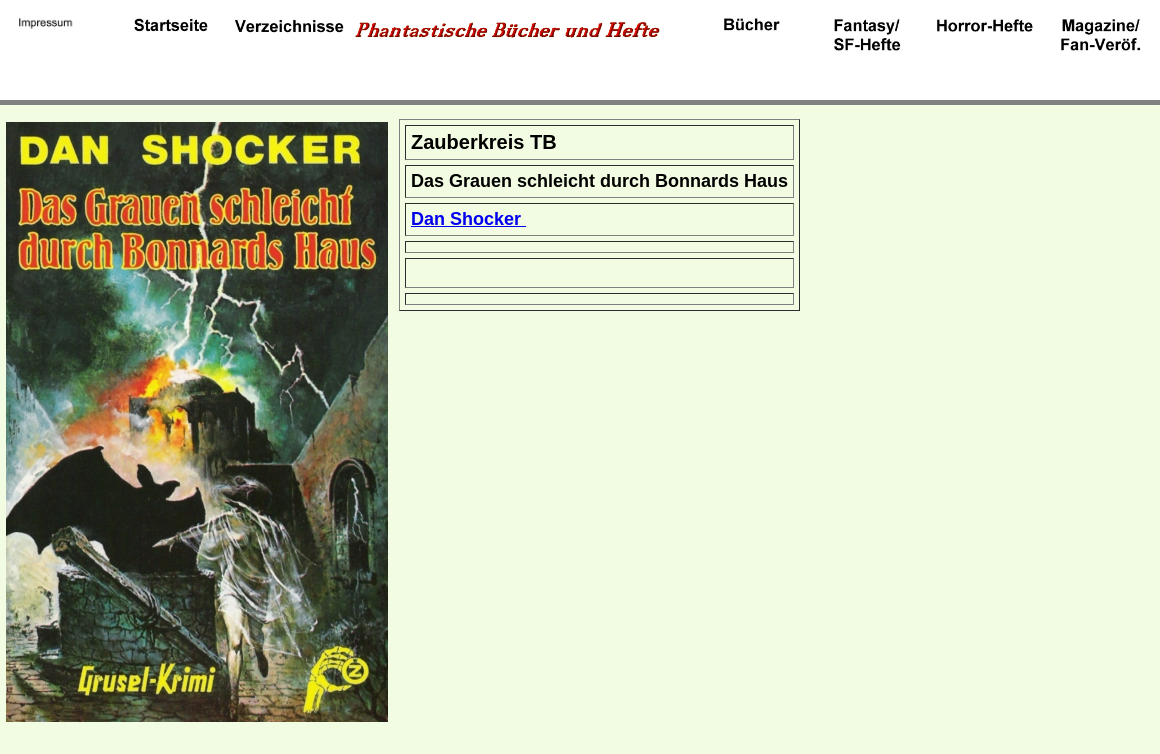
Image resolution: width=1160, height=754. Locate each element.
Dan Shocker (468, 219)
